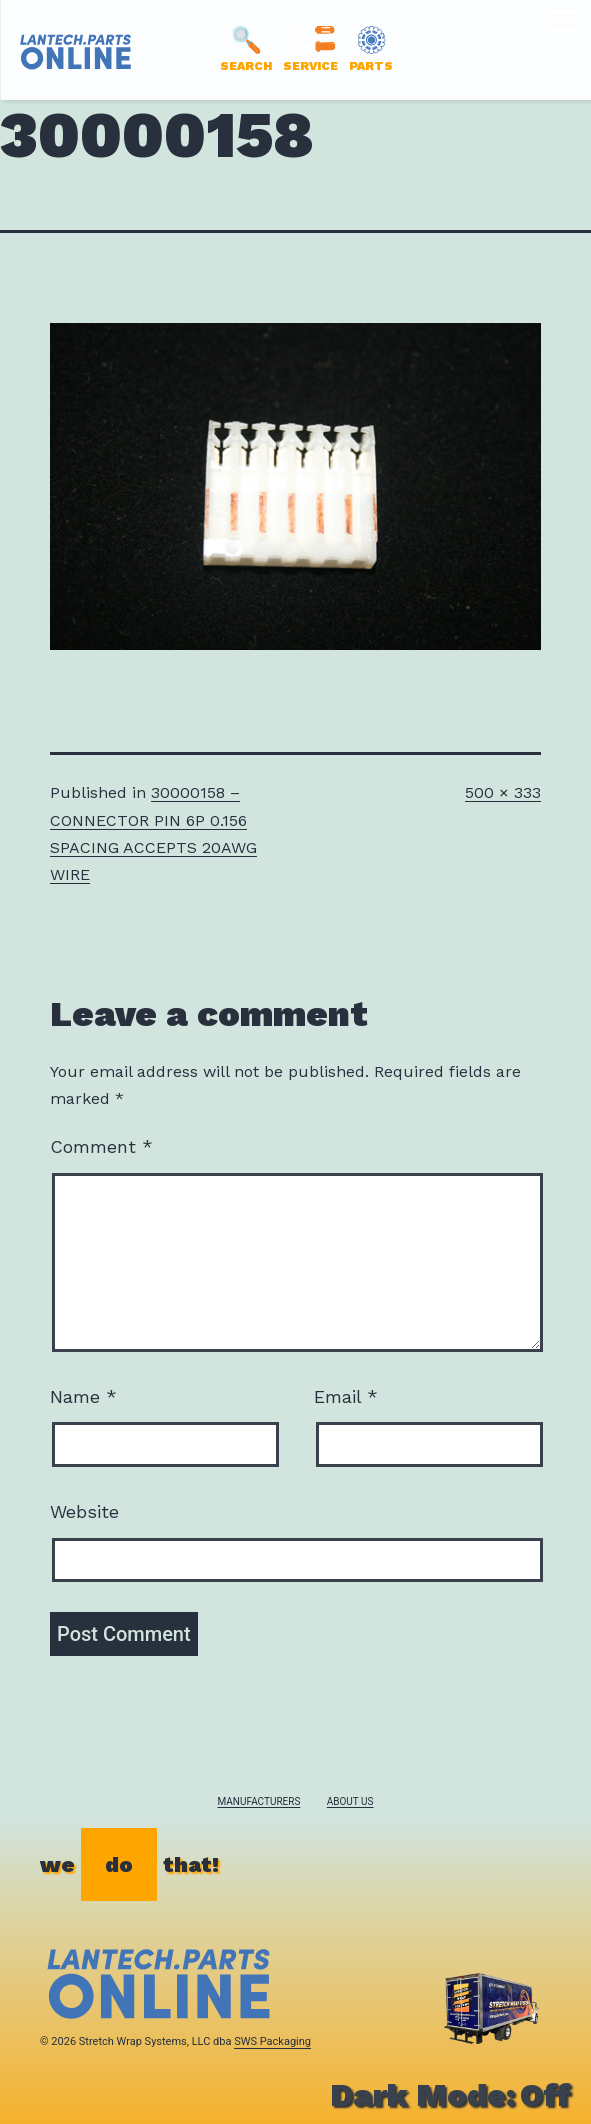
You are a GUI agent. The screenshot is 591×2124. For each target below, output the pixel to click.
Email (346, 1396)
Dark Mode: (450, 2095)
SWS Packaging (272, 2041)
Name (83, 1396)
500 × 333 (503, 792)
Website (84, 1511)
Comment (101, 1146)
